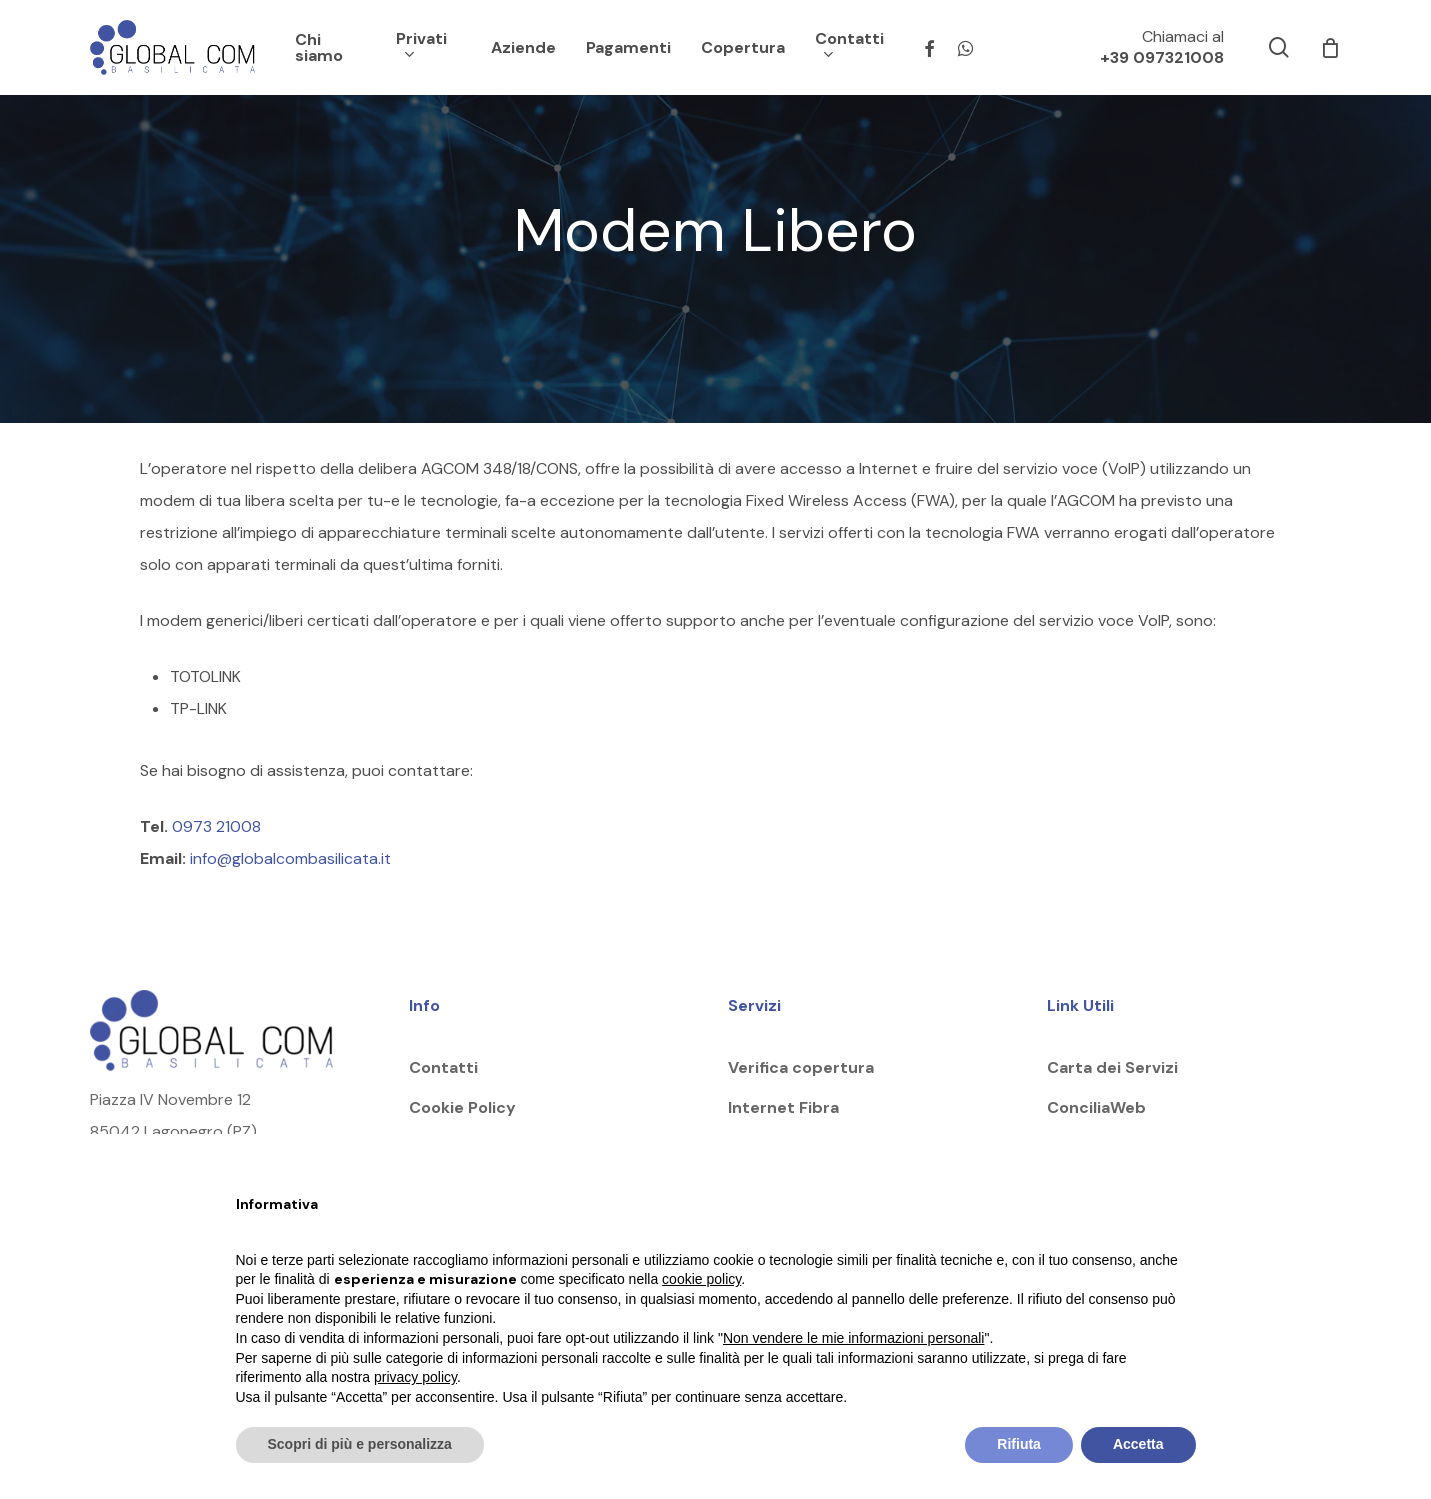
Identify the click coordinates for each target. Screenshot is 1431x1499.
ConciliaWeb (1096, 1107)
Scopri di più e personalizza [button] (360, 1444)
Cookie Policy (462, 1107)
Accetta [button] (1138, 1444)
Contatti (443, 1067)
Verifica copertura (801, 1067)
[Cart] (1330, 48)
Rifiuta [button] (1019, 1444)
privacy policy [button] (415, 1377)
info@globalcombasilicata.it (292, 858)
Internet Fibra (783, 1107)
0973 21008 (216, 826)
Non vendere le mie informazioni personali (853, 1338)
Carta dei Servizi (1112, 1067)
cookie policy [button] (701, 1279)
